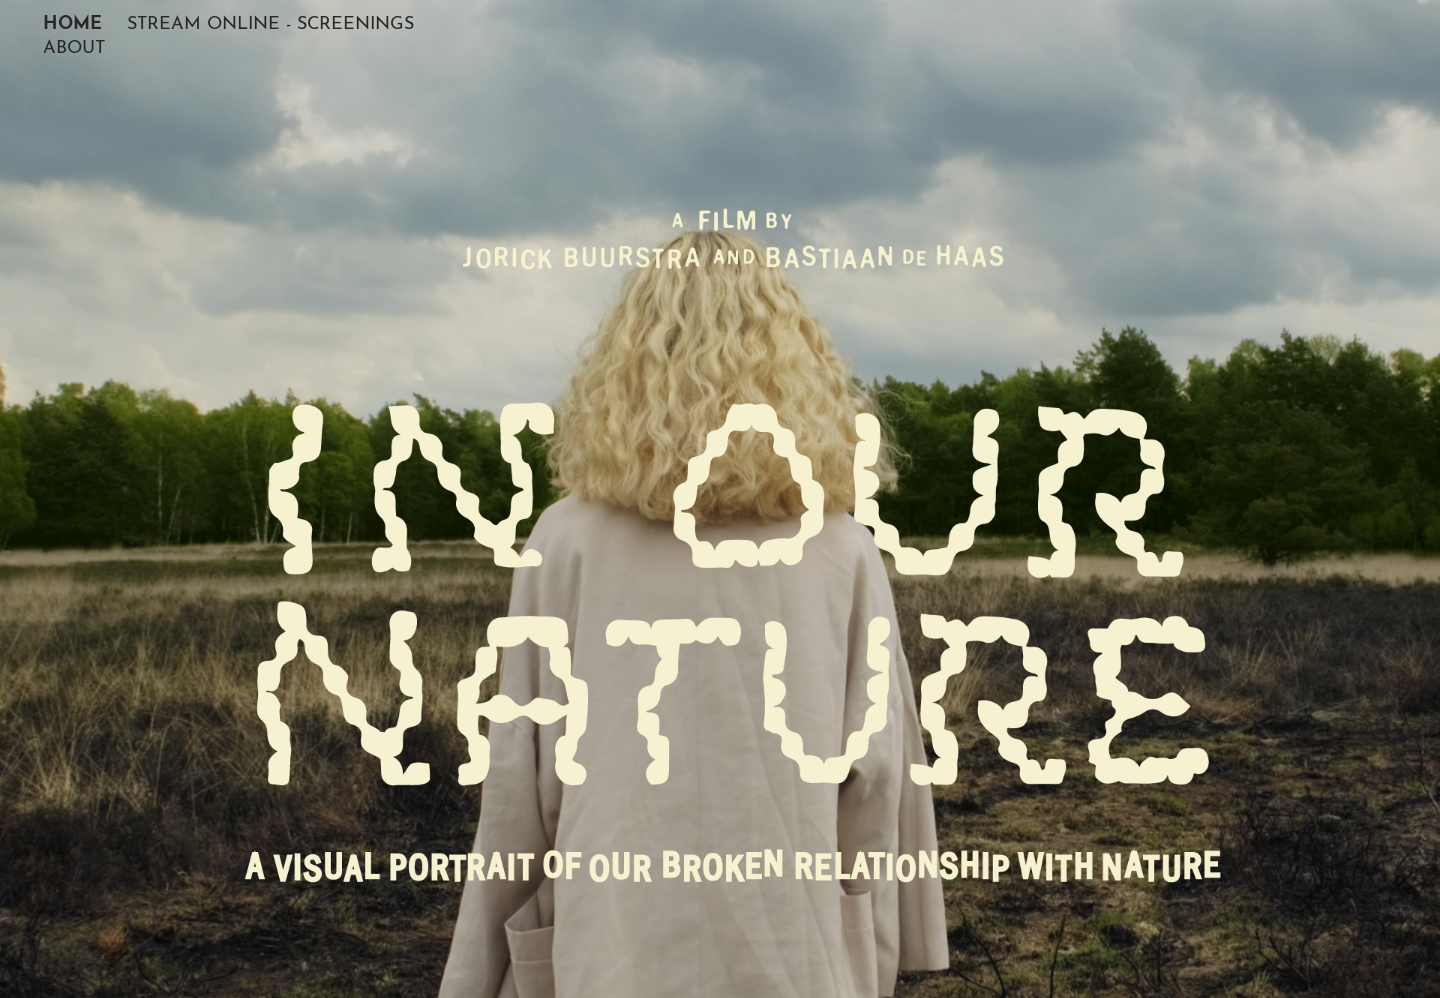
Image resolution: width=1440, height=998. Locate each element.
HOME (72, 20)
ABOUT (74, 44)
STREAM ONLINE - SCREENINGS (270, 20)
